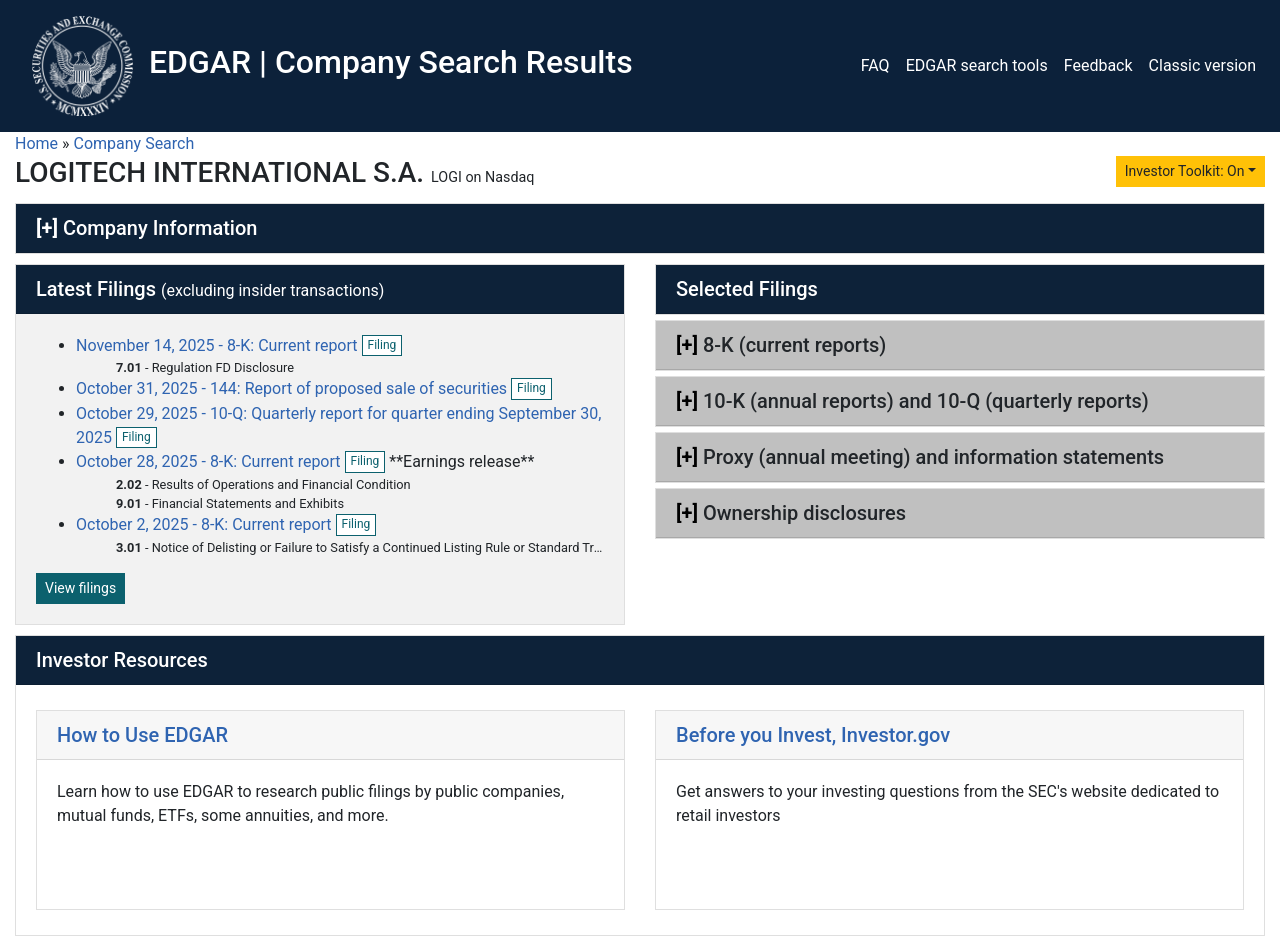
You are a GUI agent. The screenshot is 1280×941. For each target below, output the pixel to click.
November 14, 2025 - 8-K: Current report (219, 345)
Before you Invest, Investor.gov (813, 735)
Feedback (1098, 65)
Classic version (1202, 65)
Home (36, 143)
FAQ (875, 65)
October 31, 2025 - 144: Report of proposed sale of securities (293, 388)
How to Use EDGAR (142, 735)
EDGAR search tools (977, 65)
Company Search (134, 143)
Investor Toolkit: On (1185, 171)
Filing (385, 346)
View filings (80, 588)
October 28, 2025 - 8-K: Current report (210, 461)
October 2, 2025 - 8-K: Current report (206, 524)
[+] (47, 228)
